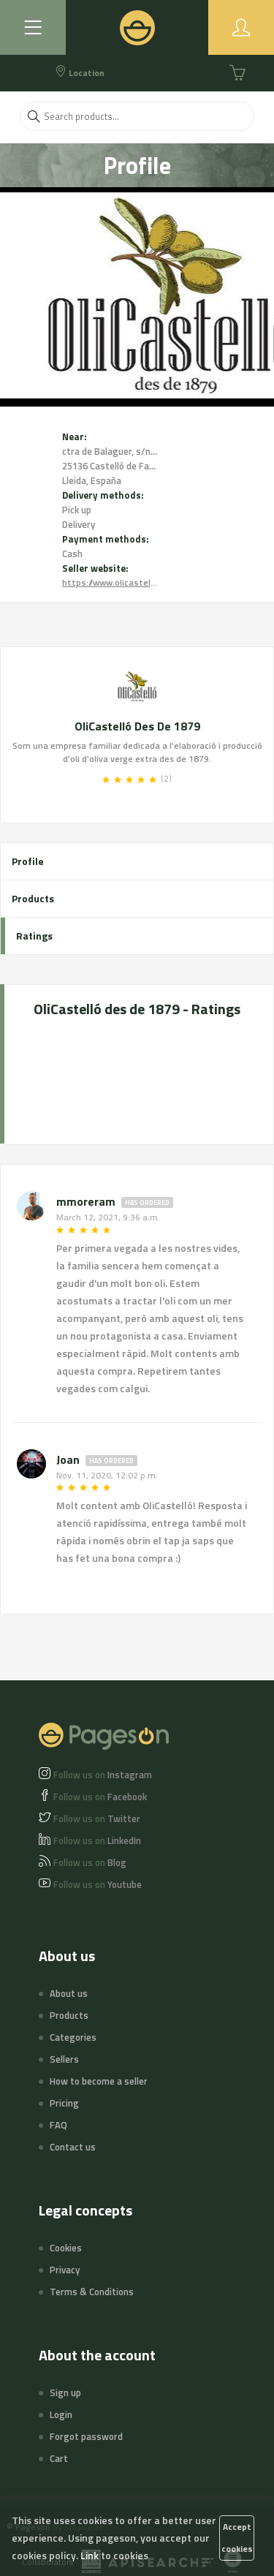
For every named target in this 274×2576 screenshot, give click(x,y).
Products (33, 898)
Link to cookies (114, 2555)
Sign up (65, 2392)
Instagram (102, 1774)
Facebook (100, 1796)
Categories (73, 2037)
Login (61, 2414)
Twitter (96, 1818)
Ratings (34, 935)
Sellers (64, 2059)
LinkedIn (97, 1840)
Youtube (97, 1884)
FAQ (58, 2125)
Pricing (64, 2103)
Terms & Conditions (92, 2291)
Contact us (73, 2146)
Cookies (66, 2247)
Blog (89, 1862)
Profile (28, 861)
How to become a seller (99, 2081)
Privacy (65, 2269)
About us (69, 1993)
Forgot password (86, 2436)
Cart (59, 2458)
